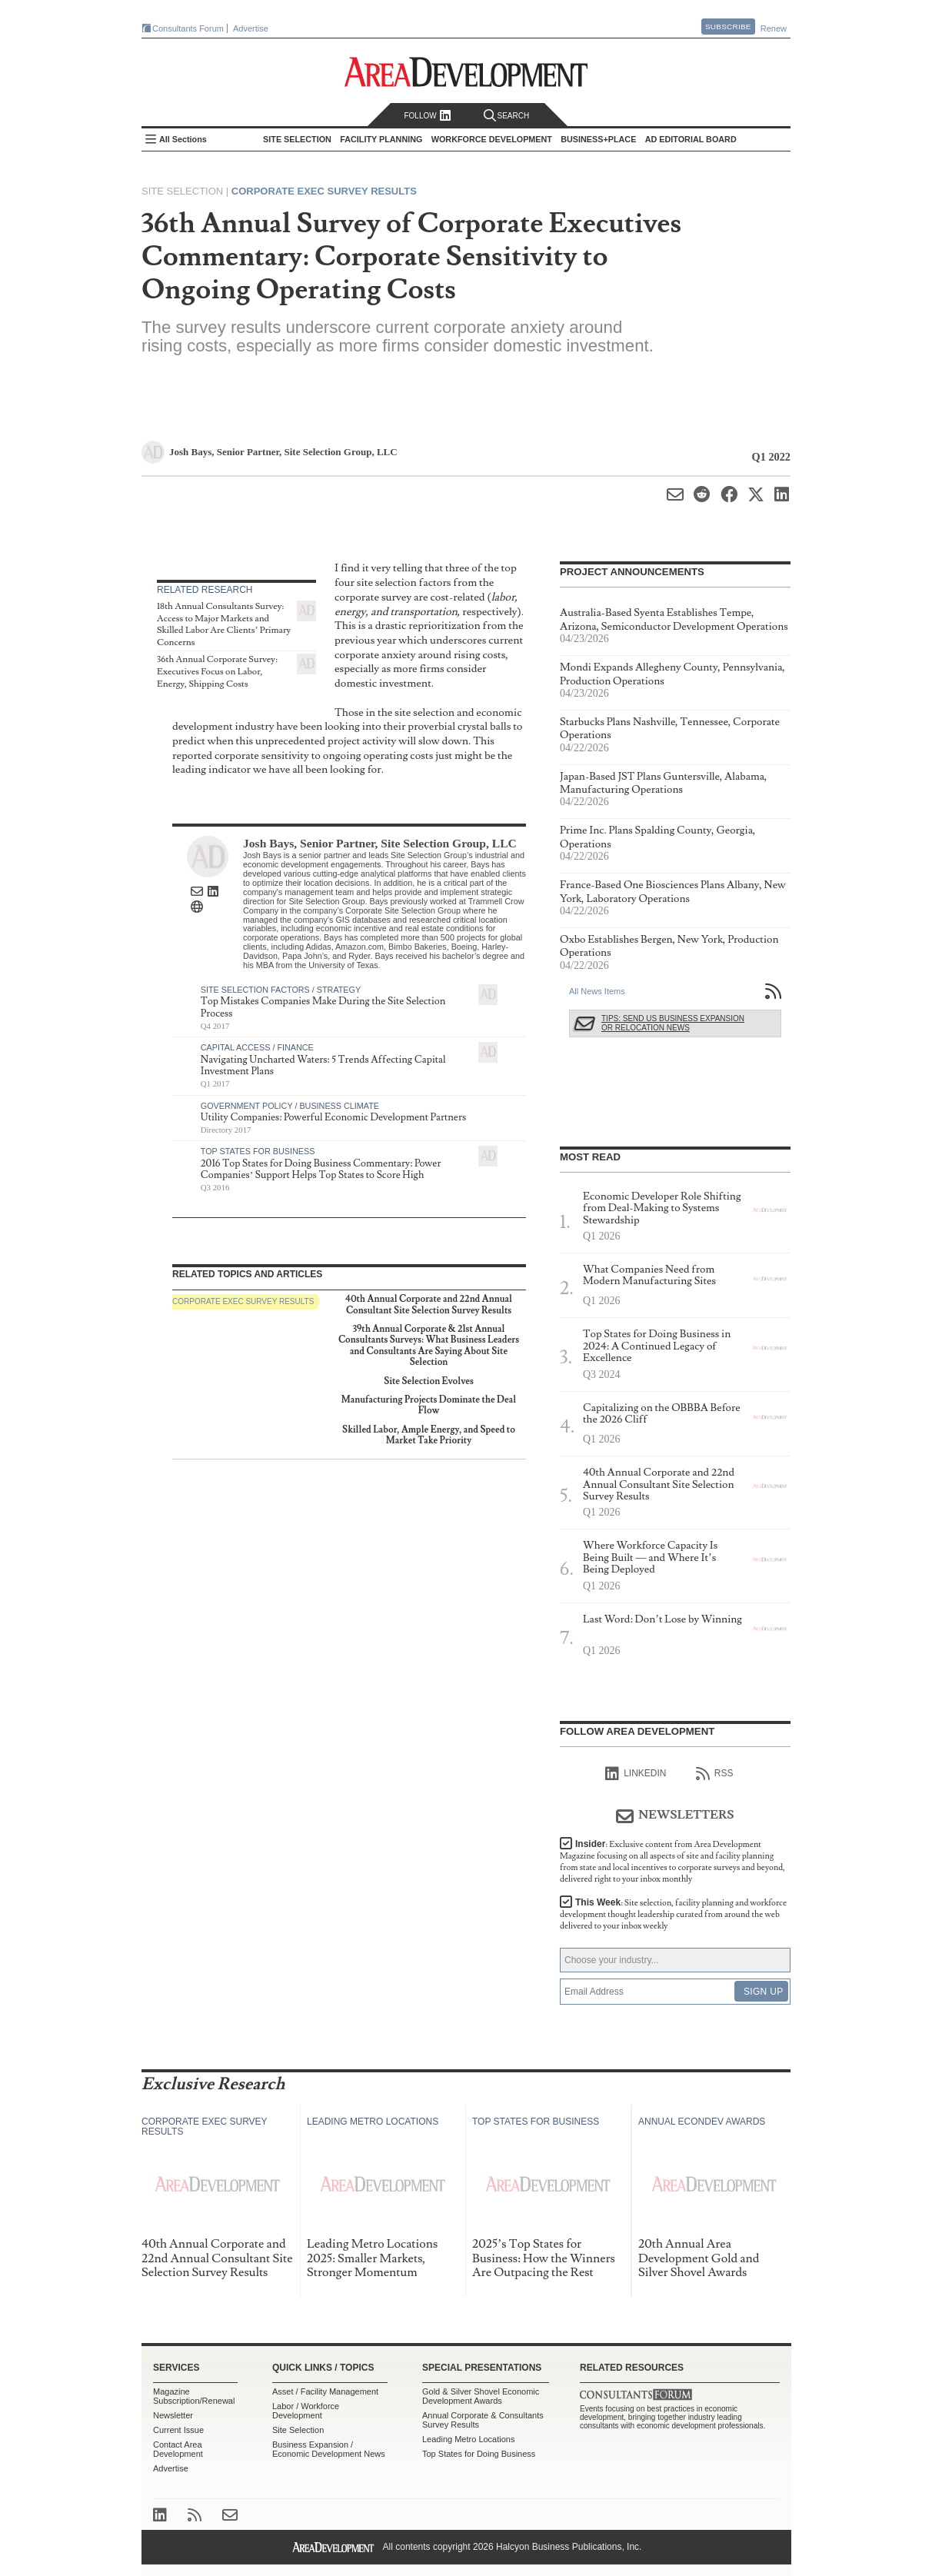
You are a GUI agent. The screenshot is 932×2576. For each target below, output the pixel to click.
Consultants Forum (188, 28)
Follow (427, 115)
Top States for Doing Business (478, 2453)
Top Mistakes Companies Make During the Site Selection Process (323, 1007)
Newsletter (173, 2415)
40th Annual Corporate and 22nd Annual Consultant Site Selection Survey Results (428, 1304)
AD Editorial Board (691, 139)
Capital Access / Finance (257, 1047)
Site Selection (298, 2430)
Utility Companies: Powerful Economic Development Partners (333, 1117)
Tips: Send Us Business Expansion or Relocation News (672, 1023)
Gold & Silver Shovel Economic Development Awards (480, 2396)
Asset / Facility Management (325, 2391)
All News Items (597, 991)
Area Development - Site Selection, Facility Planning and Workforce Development (466, 72)
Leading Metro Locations (468, 2439)
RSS (715, 1774)
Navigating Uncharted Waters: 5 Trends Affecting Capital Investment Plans (323, 1066)
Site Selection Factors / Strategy (281, 989)
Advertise (250, 28)
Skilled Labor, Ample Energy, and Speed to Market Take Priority (428, 1435)
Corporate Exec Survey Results (324, 191)
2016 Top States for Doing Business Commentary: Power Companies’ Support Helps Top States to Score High (321, 1170)
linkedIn (635, 1774)
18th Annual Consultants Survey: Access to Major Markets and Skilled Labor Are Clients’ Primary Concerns (224, 624)
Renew (774, 28)
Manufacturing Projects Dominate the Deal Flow (428, 1405)
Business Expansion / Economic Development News (328, 2449)
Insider (672, 1862)
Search (507, 115)
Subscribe (728, 26)
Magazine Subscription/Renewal (194, 2396)
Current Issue (178, 2430)
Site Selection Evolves (429, 1381)
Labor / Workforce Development (305, 2410)
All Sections (183, 139)
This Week (673, 1914)
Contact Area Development (178, 2449)
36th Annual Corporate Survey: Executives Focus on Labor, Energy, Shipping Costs (217, 671)
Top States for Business (258, 1151)
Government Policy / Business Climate (290, 1105)
